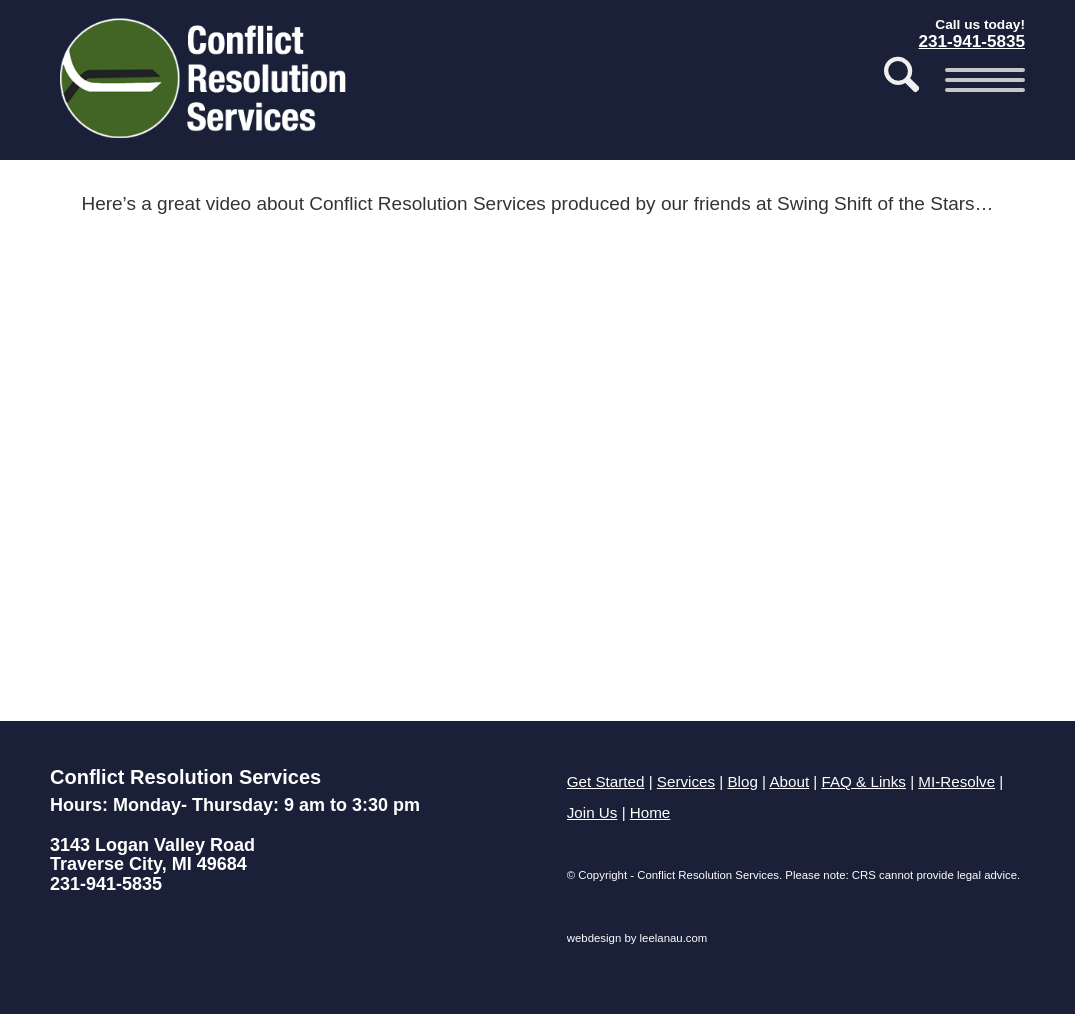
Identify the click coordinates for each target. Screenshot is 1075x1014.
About (789, 781)
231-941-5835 (106, 884)
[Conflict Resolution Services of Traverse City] (206, 85)
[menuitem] (901, 80)
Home (650, 812)
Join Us (592, 812)
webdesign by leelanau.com (637, 938)
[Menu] (978, 80)
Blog (742, 781)
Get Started (606, 781)
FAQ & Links (864, 781)
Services (686, 781)
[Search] (901, 80)
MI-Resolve (956, 781)
